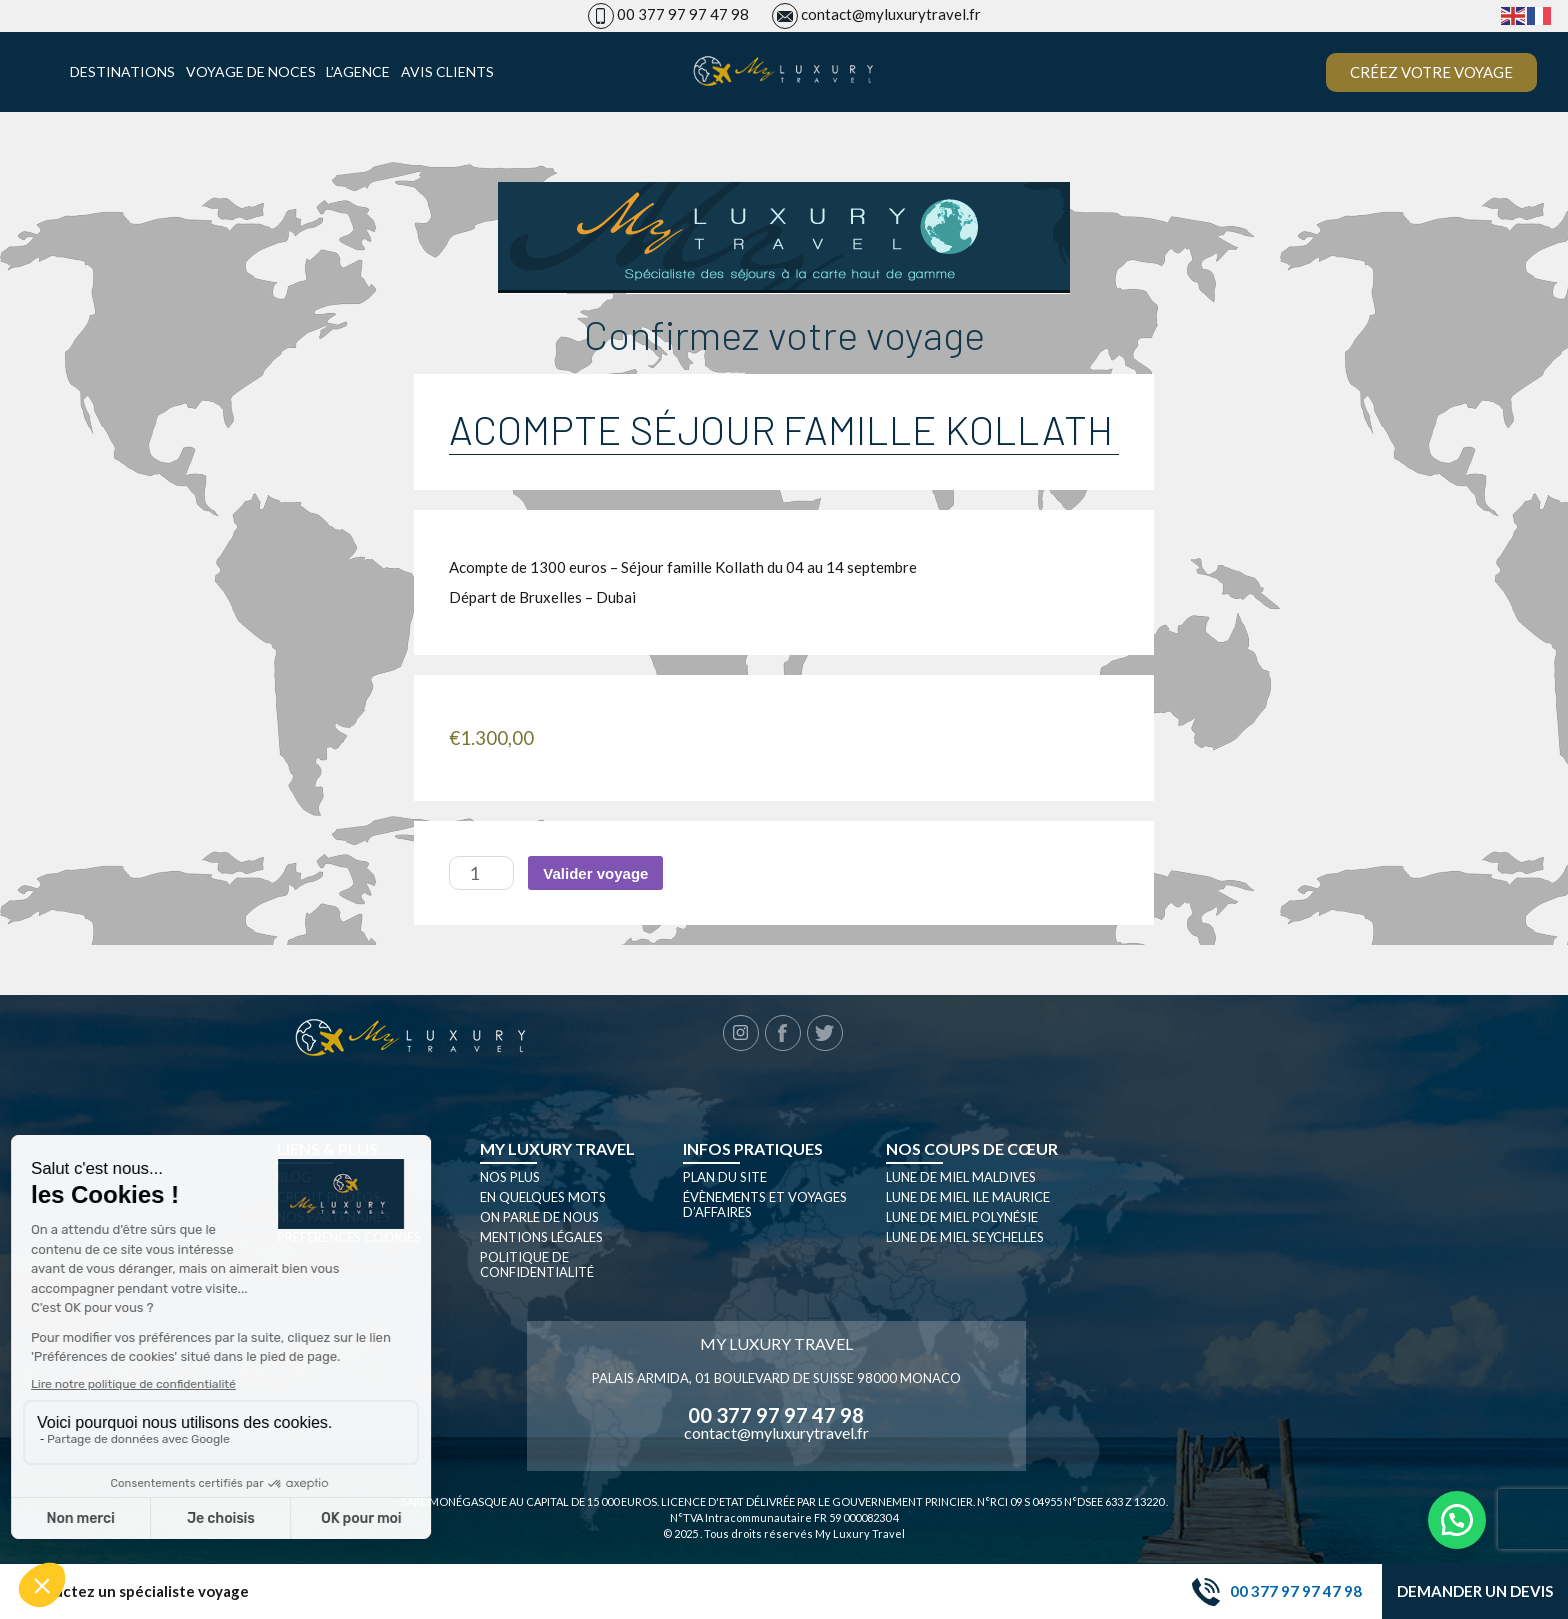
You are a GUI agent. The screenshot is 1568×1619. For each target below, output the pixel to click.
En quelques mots (543, 1197)
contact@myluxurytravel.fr (891, 14)
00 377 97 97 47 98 (683, 14)
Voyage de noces (251, 72)
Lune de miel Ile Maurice (968, 1197)
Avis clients (447, 72)
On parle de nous (539, 1217)
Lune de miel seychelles (965, 1237)
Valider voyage (595, 873)
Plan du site (725, 1177)
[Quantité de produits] (481, 873)
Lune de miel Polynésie (962, 1217)
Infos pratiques (753, 1148)
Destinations (122, 72)
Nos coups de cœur (972, 1148)
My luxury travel (557, 1148)
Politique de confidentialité (537, 1264)
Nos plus (510, 1177)
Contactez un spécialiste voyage (134, 1591)
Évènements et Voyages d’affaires (765, 1204)
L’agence (358, 72)
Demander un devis (1475, 1591)
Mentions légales (541, 1237)
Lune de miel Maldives (961, 1177)
